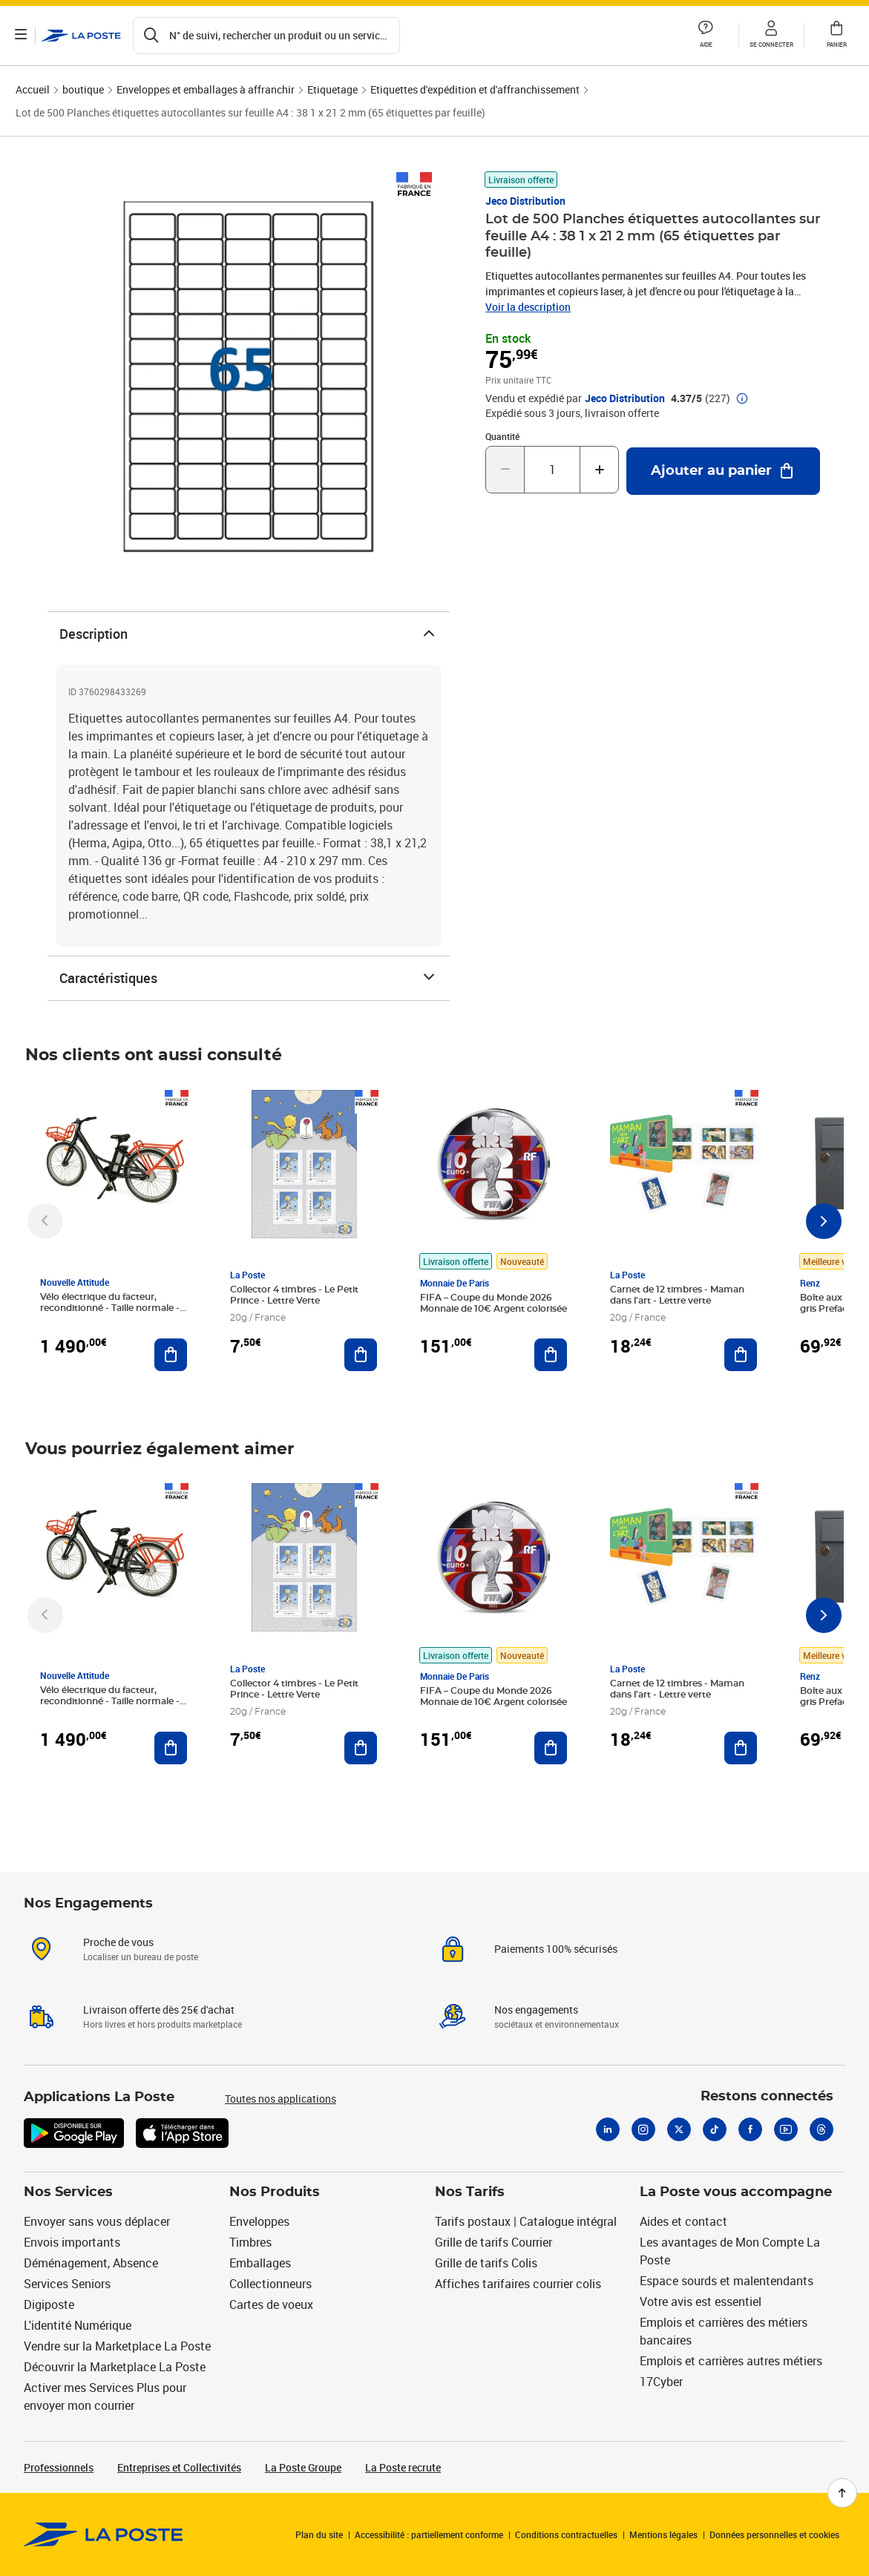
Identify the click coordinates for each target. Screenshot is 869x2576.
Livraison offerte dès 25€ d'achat (159, 2009)
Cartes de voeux (271, 2304)
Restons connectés (767, 2096)
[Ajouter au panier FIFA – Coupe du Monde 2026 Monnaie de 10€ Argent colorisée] (550, 1355)
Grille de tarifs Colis (486, 2263)
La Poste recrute (403, 2467)
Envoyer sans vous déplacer (97, 2221)
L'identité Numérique (77, 2325)
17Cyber (661, 2381)
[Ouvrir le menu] (21, 35)
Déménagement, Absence (91, 2263)
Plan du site (319, 2534)
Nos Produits (274, 2192)
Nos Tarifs (470, 2192)
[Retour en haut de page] (842, 2493)
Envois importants (72, 2242)
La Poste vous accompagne (736, 2192)
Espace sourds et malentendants (726, 2281)
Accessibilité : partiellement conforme (429, 2534)
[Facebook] (750, 2129)
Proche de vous (118, 1942)
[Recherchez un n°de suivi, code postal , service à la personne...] (266, 35)
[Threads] (821, 2129)
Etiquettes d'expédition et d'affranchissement (475, 89)
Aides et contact (683, 2221)
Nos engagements (536, 2009)
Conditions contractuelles (566, 2534)
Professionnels (59, 2467)
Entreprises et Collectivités (179, 2467)
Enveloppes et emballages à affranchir (206, 89)
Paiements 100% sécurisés (555, 1949)
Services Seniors (67, 2284)
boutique (83, 89)
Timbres (250, 2242)
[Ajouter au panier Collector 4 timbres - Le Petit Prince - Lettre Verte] (360, 1355)
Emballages (260, 2263)
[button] (705, 35)
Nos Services (68, 2192)
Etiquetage (332, 89)
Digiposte (49, 2304)
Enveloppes (259, 2221)
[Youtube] (786, 2129)
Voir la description (528, 307)
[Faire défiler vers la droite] (824, 1221)
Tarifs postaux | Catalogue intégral (526, 2221)
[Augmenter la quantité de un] (599, 470)
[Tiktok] (715, 2129)
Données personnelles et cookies (774, 2534)
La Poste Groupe (303, 2467)
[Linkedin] (608, 2129)
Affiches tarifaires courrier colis (518, 2284)
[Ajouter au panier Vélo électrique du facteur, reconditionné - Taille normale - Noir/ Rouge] (170, 1355)
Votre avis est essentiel (700, 2301)
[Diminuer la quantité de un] (505, 470)
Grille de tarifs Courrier (493, 2242)
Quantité (502, 436)
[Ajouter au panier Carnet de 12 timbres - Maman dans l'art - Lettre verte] (740, 1355)
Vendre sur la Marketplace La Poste (117, 2346)
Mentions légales (663, 2534)
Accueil (33, 89)
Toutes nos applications (280, 2099)
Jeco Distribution (525, 201)
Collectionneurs (270, 2284)
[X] (679, 2129)
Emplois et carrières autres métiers (731, 2361)
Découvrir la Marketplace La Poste (115, 2367)
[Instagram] (643, 2129)
